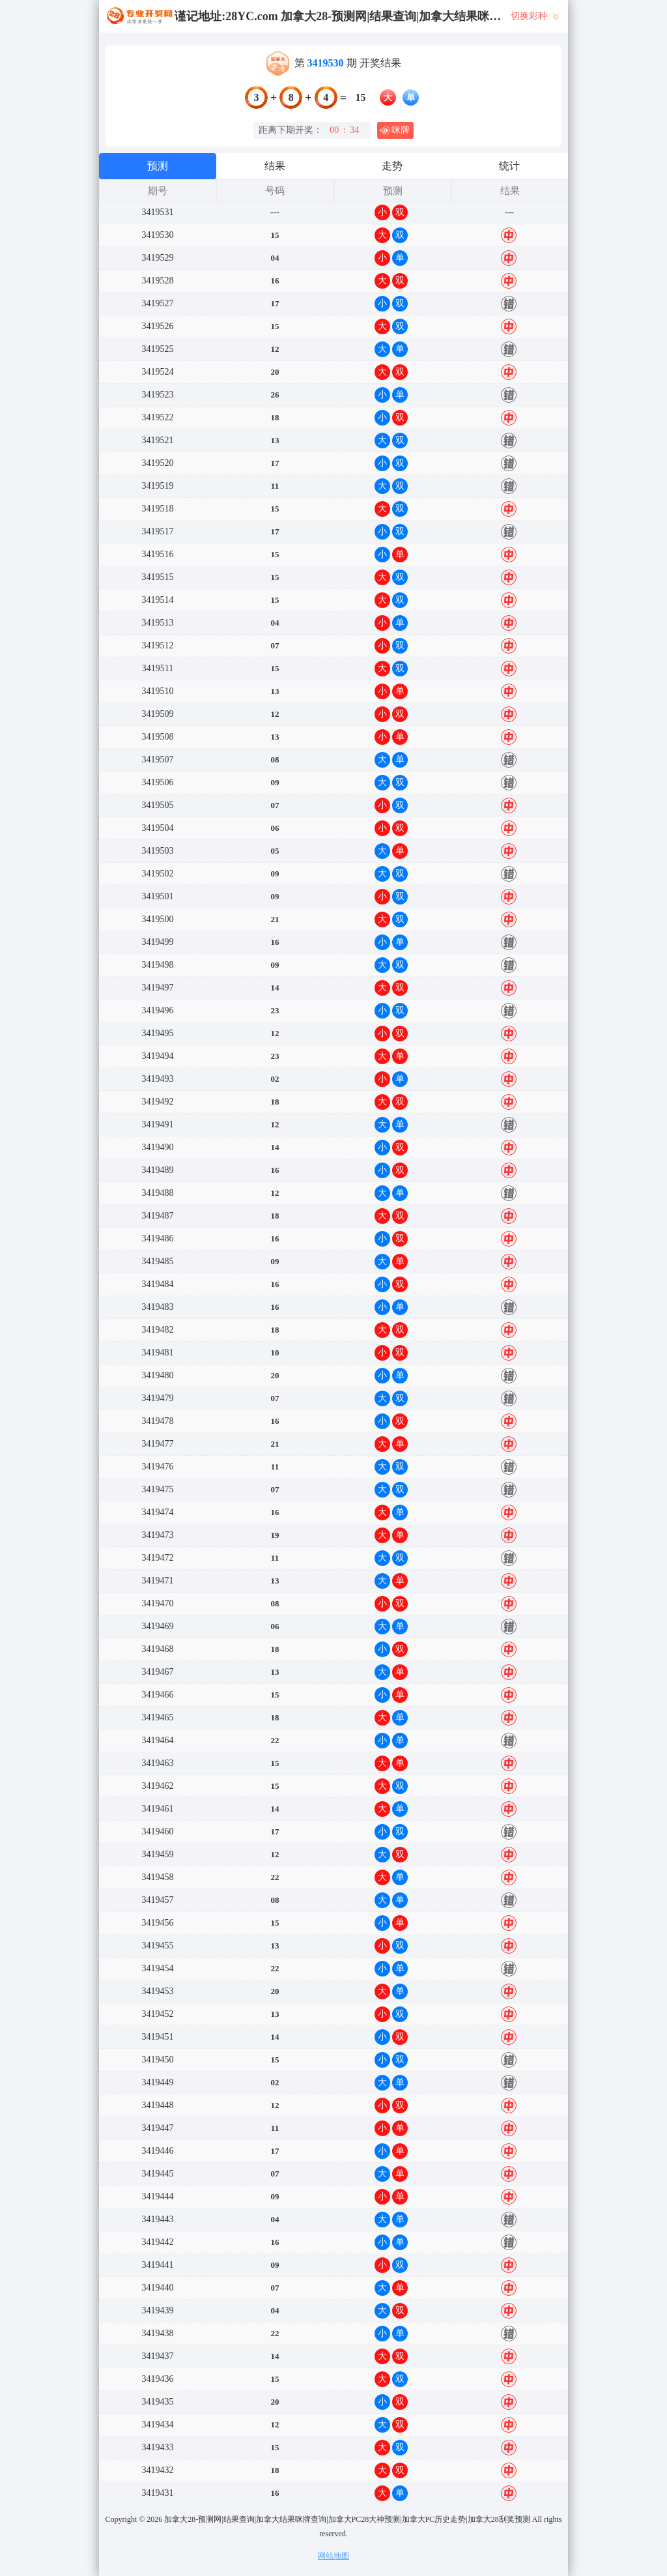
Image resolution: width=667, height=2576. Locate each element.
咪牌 (395, 130)
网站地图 (333, 2555)
